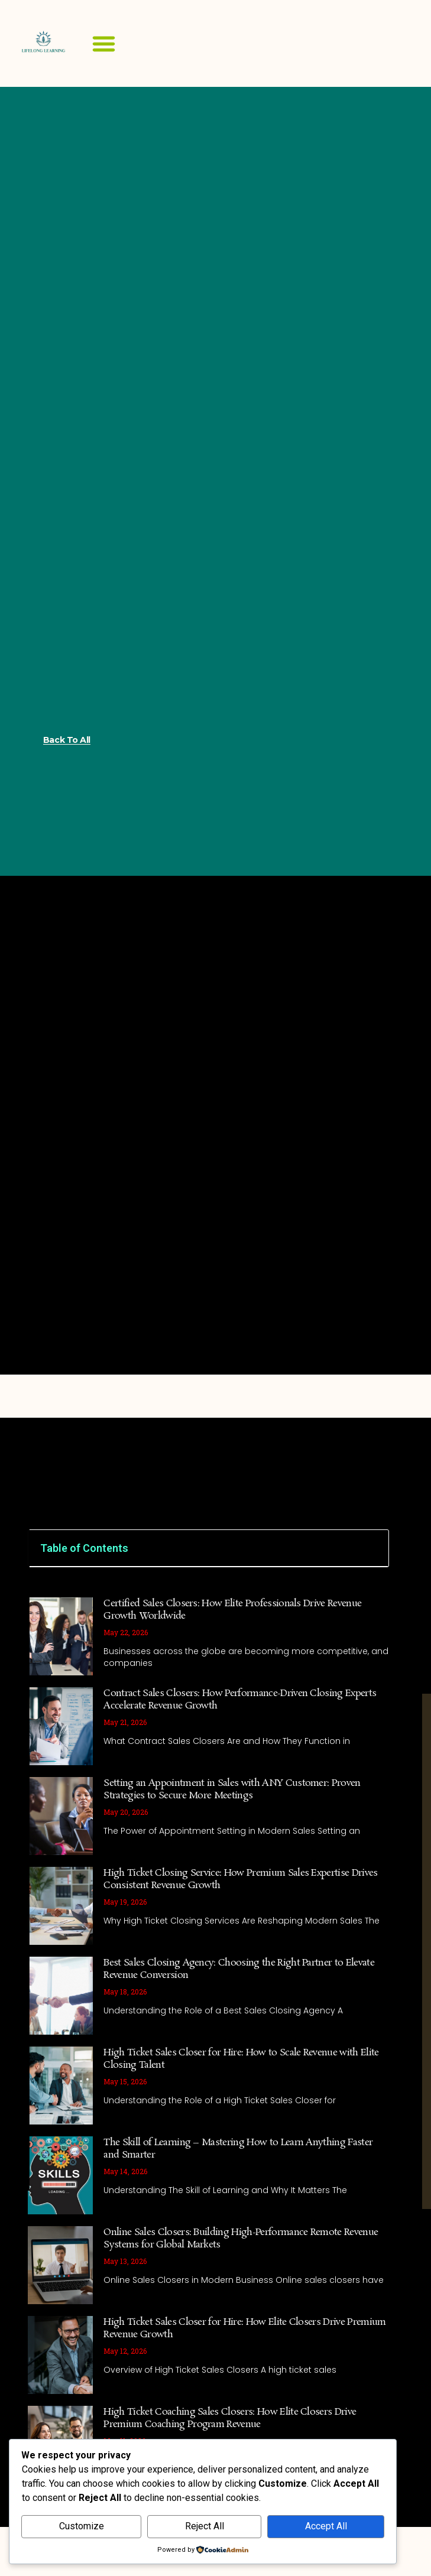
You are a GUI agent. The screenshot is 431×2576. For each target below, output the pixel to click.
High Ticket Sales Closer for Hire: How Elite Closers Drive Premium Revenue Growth (244, 2328)
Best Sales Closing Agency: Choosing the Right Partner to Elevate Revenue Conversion (238, 1969)
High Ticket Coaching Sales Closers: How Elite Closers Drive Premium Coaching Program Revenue (229, 2418)
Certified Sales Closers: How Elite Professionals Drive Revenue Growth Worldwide (232, 1610)
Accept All (326, 2526)
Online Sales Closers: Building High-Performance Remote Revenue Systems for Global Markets (240, 2239)
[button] (104, 43)
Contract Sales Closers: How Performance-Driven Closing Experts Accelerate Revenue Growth (239, 1700)
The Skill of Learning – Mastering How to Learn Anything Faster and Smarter (237, 2149)
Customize (81, 2526)
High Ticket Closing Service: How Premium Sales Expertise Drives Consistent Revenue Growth (240, 1879)
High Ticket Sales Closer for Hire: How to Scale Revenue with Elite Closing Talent (240, 2059)
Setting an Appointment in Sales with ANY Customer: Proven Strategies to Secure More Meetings (231, 1789)
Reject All (204, 2526)
